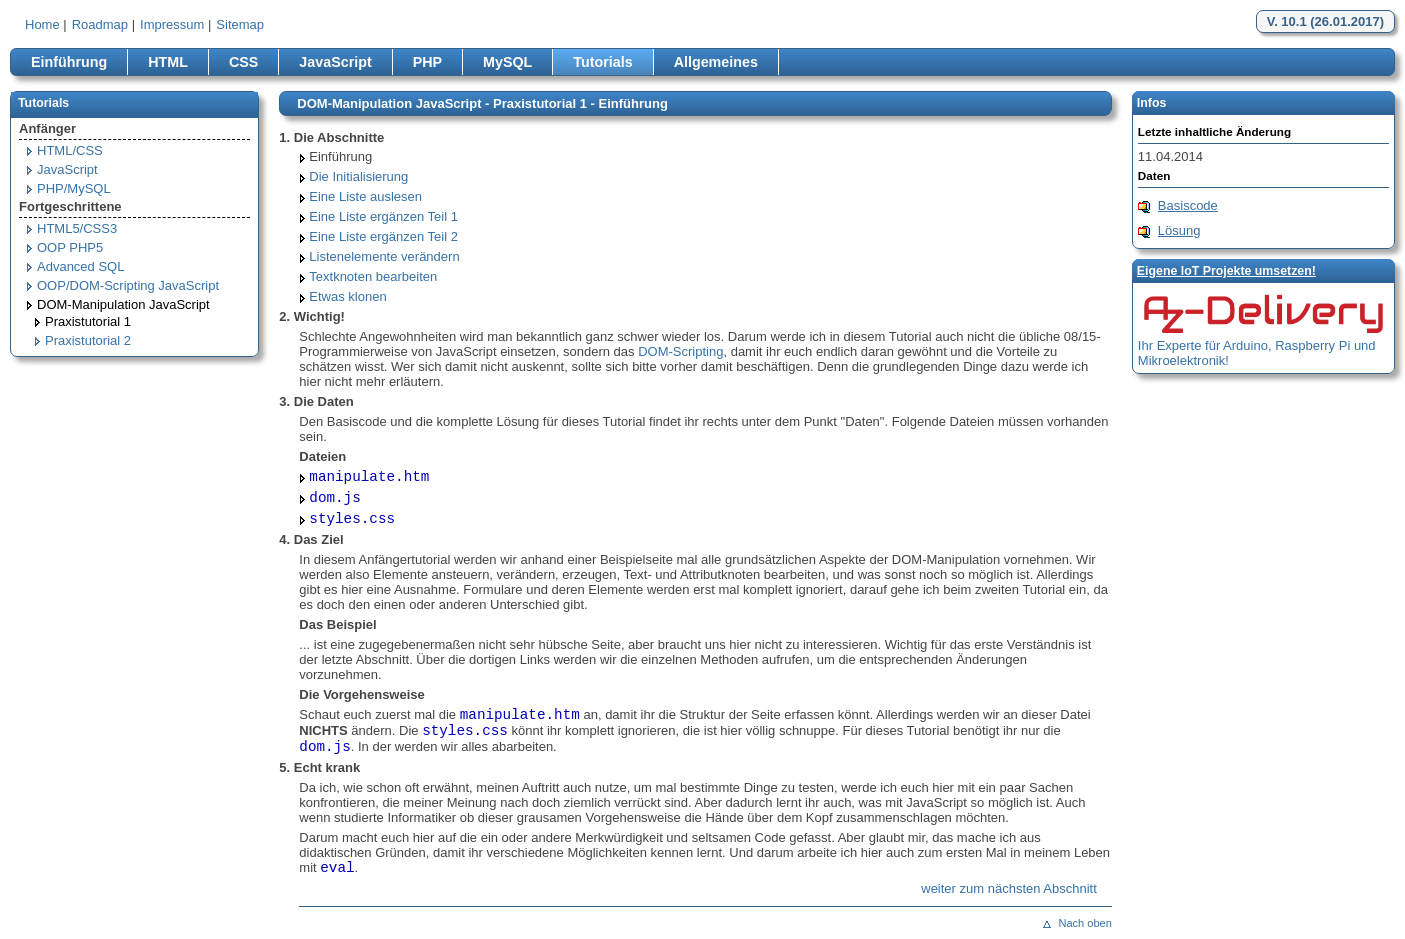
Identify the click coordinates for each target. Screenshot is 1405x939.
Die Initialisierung (358, 176)
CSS (243, 62)
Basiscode (1188, 205)
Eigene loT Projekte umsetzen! (1226, 271)
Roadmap (100, 24)
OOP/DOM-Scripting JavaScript (128, 285)
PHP (427, 62)
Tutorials (602, 62)
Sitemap (240, 24)
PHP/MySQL (74, 188)
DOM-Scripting (680, 351)
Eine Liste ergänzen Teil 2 (383, 236)
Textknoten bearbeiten (373, 276)
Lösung (1179, 230)
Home (42, 24)
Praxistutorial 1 (88, 321)
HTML (168, 62)
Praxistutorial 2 (88, 340)
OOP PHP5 (70, 247)
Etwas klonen (347, 296)
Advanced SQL (80, 266)
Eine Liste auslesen (365, 196)
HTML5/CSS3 (77, 228)
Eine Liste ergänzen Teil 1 (383, 216)
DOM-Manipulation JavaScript (123, 304)
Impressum (172, 24)
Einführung (69, 62)
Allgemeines (716, 62)
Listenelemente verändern (384, 256)
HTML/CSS (70, 150)
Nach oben (1084, 923)
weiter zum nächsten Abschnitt (1009, 888)
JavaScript (335, 62)
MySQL (507, 62)
